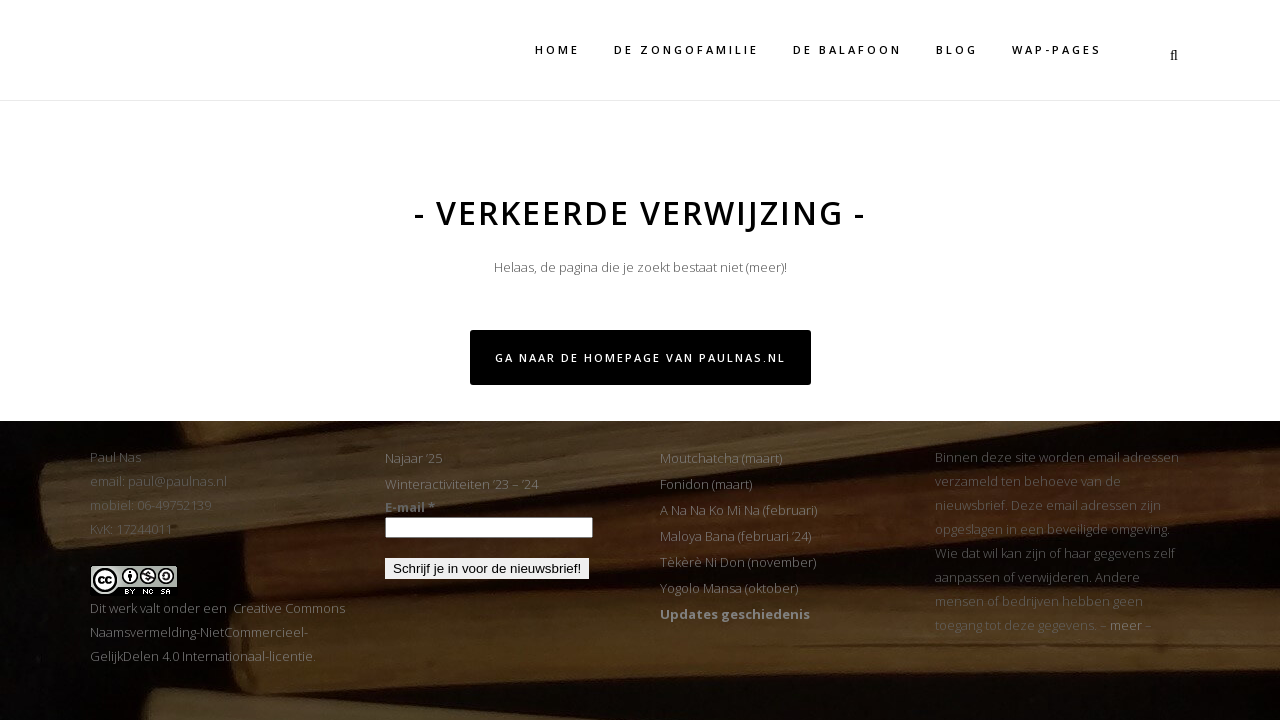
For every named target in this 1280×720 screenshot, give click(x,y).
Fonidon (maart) (706, 484)
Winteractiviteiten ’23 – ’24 (461, 484)
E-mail (410, 507)
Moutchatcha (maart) (721, 458)
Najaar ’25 (413, 458)
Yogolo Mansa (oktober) (729, 588)
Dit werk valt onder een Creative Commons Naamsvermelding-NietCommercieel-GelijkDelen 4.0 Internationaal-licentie (217, 632)
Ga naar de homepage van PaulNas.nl (640, 357)
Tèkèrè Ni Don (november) (738, 562)
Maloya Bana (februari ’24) (735, 536)
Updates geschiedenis (735, 614)
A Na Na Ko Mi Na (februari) (738, 510)
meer (1126, 625)
